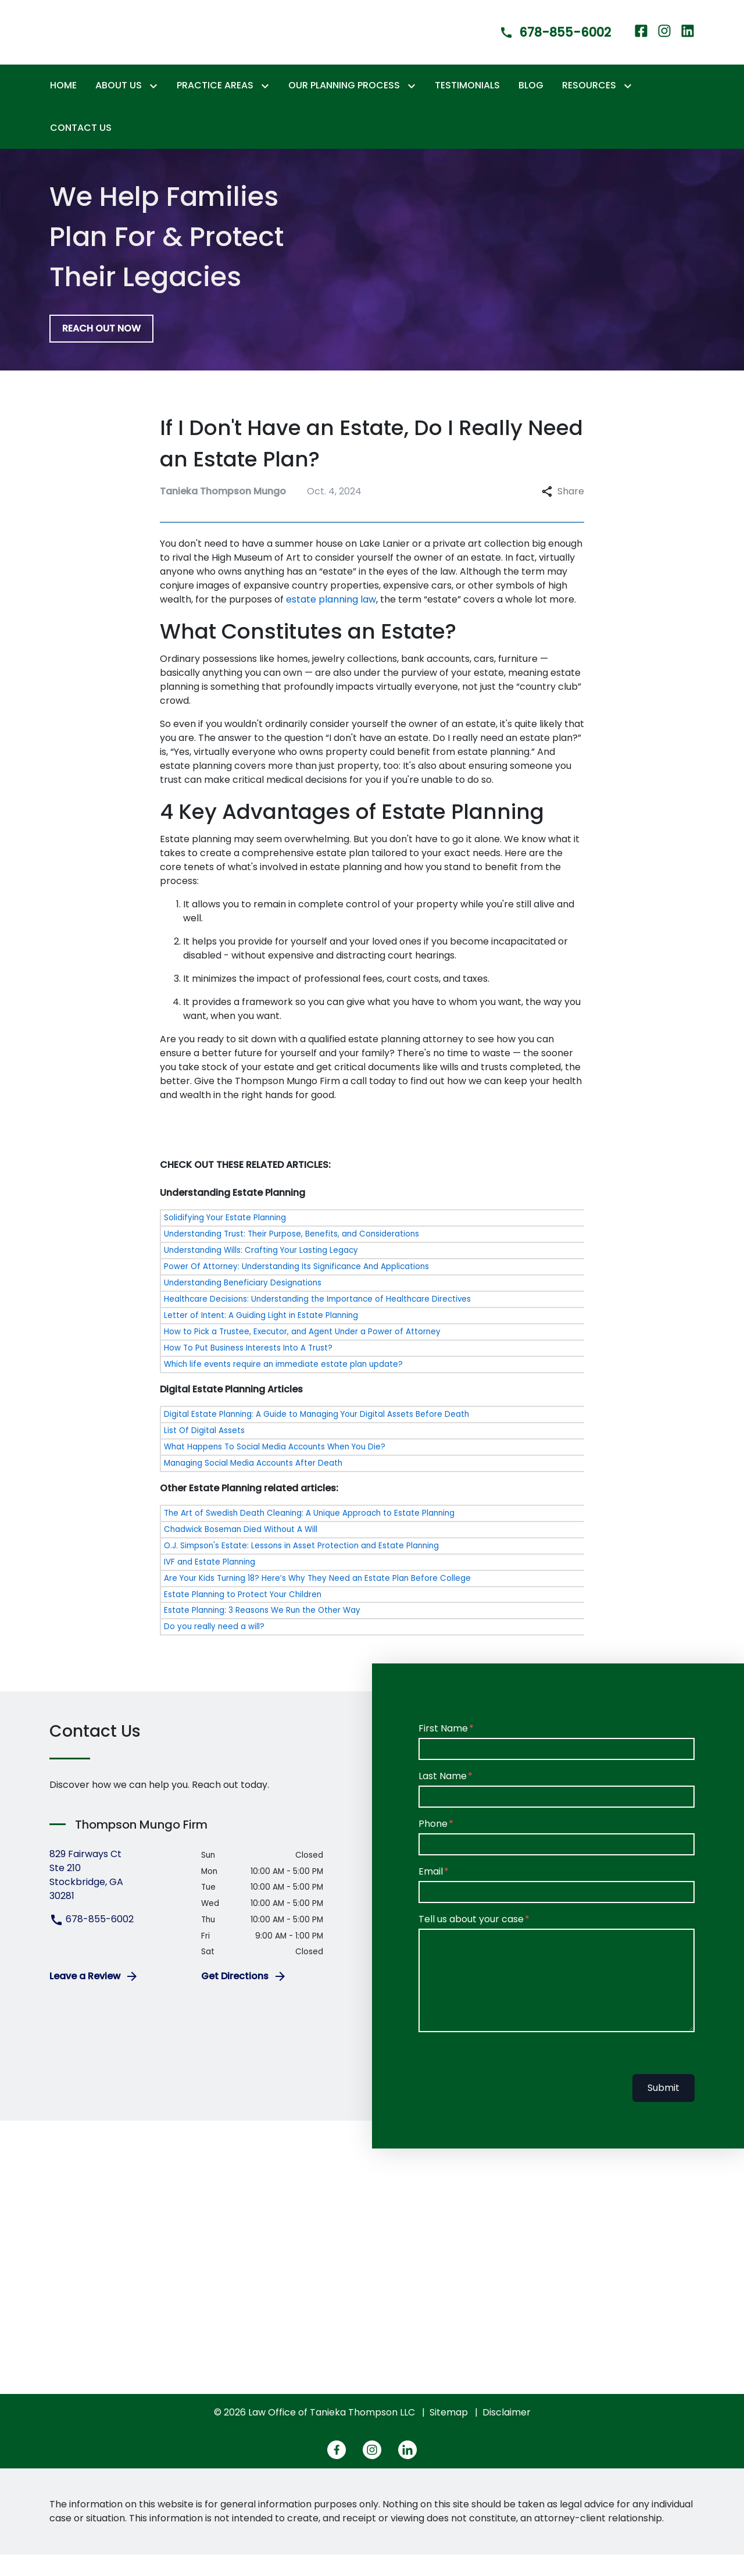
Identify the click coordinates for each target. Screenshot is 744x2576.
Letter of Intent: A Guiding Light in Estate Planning (261, 1336)
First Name (443, 1749)
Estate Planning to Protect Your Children (242, 1615)
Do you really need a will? (214, 1648)
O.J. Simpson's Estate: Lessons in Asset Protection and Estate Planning (301, 1566)
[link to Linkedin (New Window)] (688, 43)
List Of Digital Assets (204, 1451)
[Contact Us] (81, 149)
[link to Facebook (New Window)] (641, 43)
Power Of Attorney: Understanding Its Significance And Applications (296, 1288)
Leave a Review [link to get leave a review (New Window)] (94, 1998)
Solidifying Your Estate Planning (225, 1239)
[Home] (63, 107)
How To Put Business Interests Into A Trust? (248, 1368)
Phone (433, 1845)
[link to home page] (102, 42)
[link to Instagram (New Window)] (664, 43)
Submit (663, 2109)
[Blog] (530, 107)
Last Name (443, 1797)
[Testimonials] (467, 107)
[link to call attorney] (545, 42)
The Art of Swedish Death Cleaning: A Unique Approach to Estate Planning (309, 1534)
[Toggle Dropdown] (155, 107)
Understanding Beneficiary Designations (242, 1304)
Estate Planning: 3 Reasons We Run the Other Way (262, 1631)
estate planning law (331, 621)
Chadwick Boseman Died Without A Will (240, 1550)
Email (431, 1893)
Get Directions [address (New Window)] (244, 1998)
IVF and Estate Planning (209, 1582)
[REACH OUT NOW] (101, 350)
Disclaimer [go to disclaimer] (506, 2433)
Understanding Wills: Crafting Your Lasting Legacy (261, 1271)
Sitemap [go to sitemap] (449, 2433)
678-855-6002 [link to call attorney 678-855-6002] (91, 1940)
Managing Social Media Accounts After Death (253, 1484)
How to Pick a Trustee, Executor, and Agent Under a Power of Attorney (302, 1353)
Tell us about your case (471, 1940)
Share (563, 512)
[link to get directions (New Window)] (116, 1897)
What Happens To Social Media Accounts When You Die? (274, 1467)
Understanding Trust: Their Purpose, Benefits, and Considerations (291, 1255)
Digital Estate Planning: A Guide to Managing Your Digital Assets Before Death (316, 1435)
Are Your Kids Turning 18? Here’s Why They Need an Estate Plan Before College (317, 1599)
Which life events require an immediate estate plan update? (283, 1385)
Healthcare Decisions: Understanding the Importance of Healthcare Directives (317, 1320)
